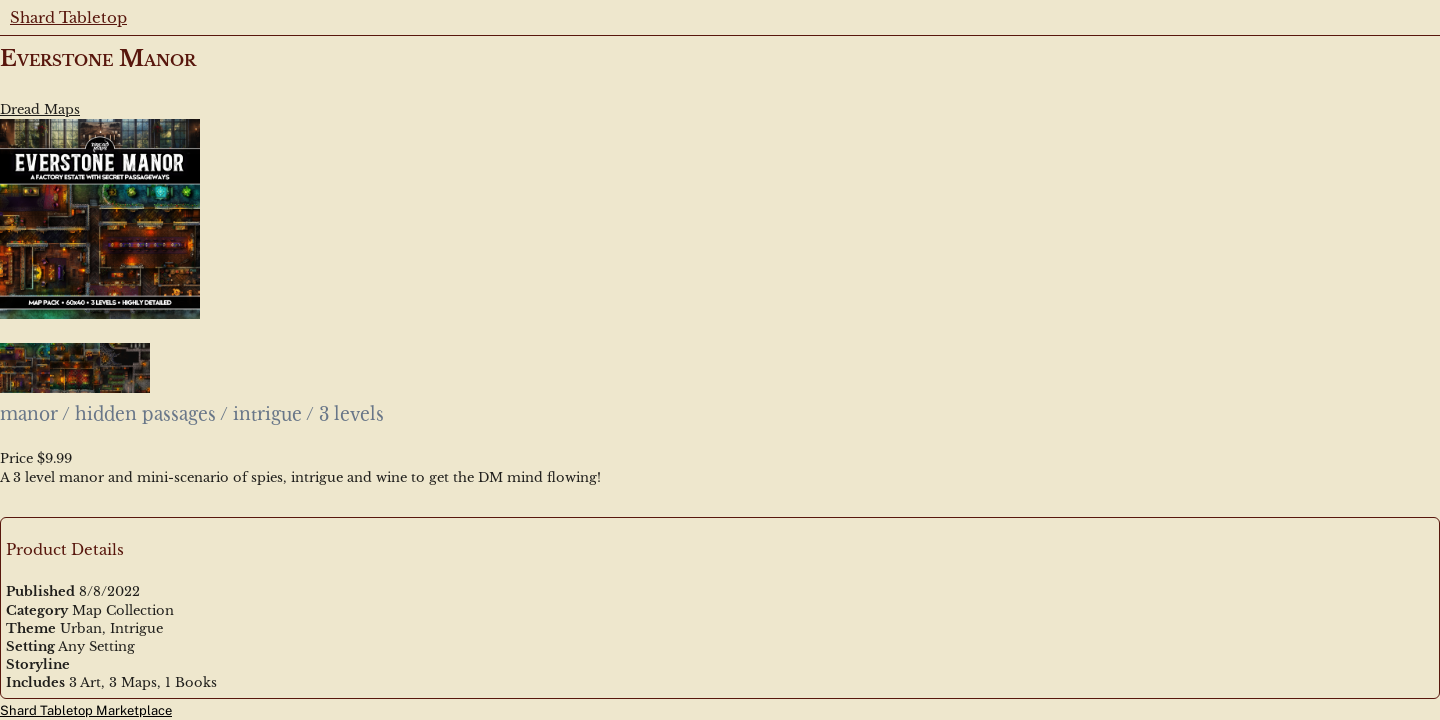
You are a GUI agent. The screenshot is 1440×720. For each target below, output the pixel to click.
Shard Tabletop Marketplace (86, 710)
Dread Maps (40, 109)
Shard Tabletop (68, 17)
